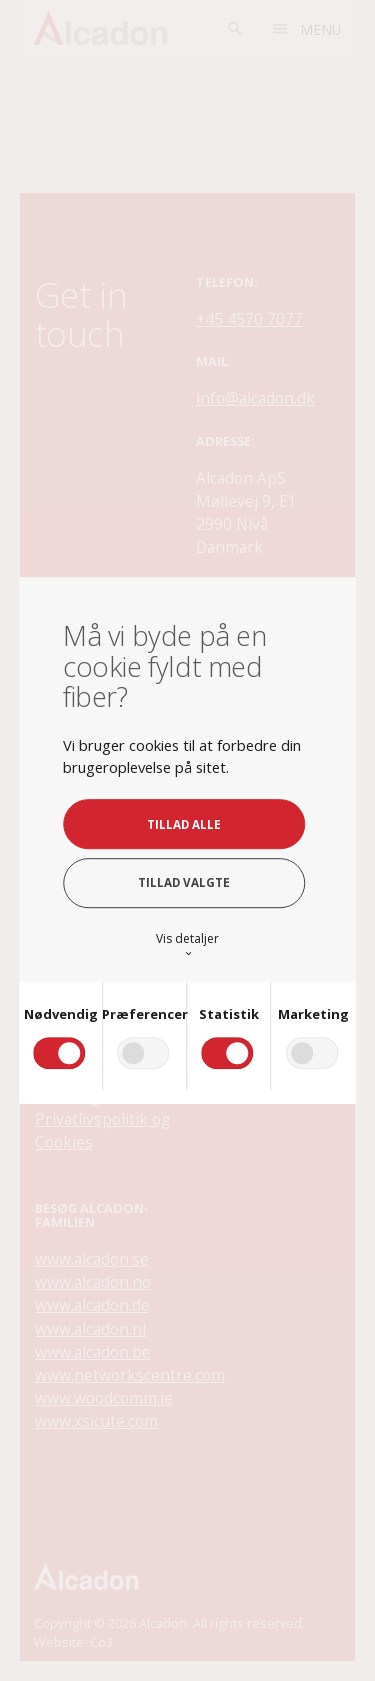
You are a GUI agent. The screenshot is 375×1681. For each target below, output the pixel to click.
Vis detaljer (187, 944)
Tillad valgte (184, 883)
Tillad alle (184, 824)
